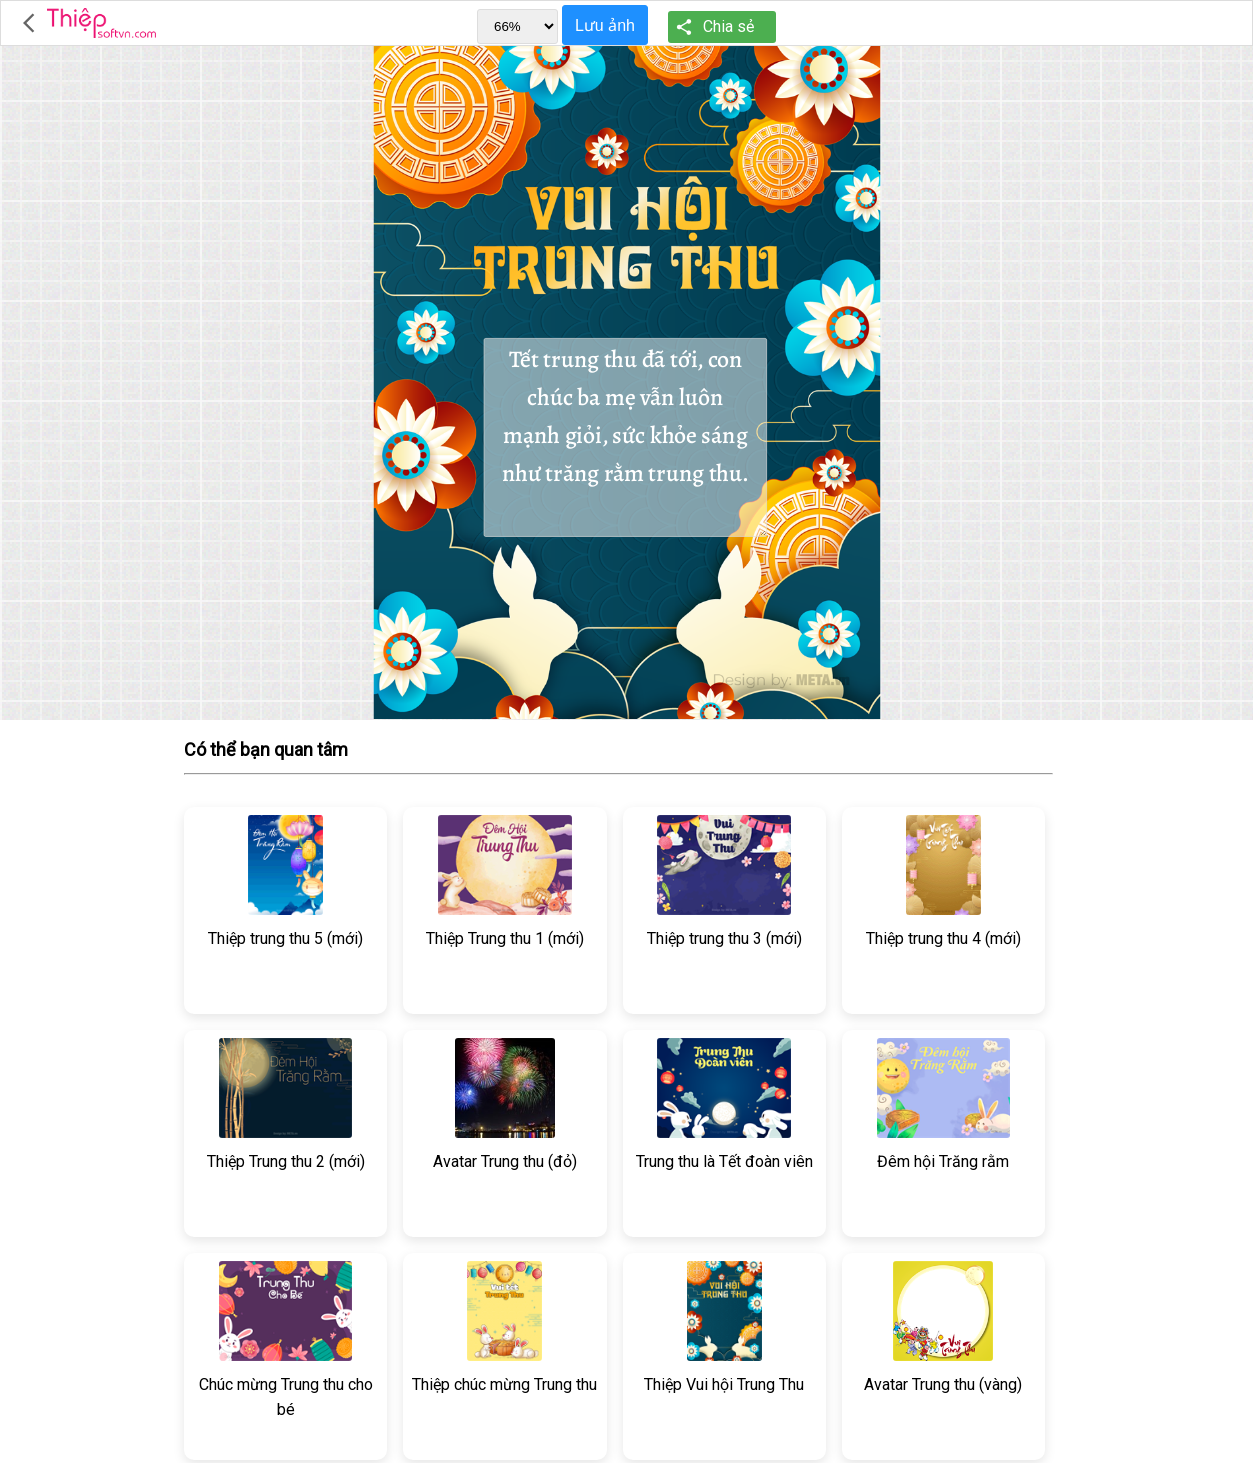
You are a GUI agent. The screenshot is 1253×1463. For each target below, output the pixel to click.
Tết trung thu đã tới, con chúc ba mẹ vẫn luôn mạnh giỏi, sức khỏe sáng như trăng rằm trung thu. (624, 437)
